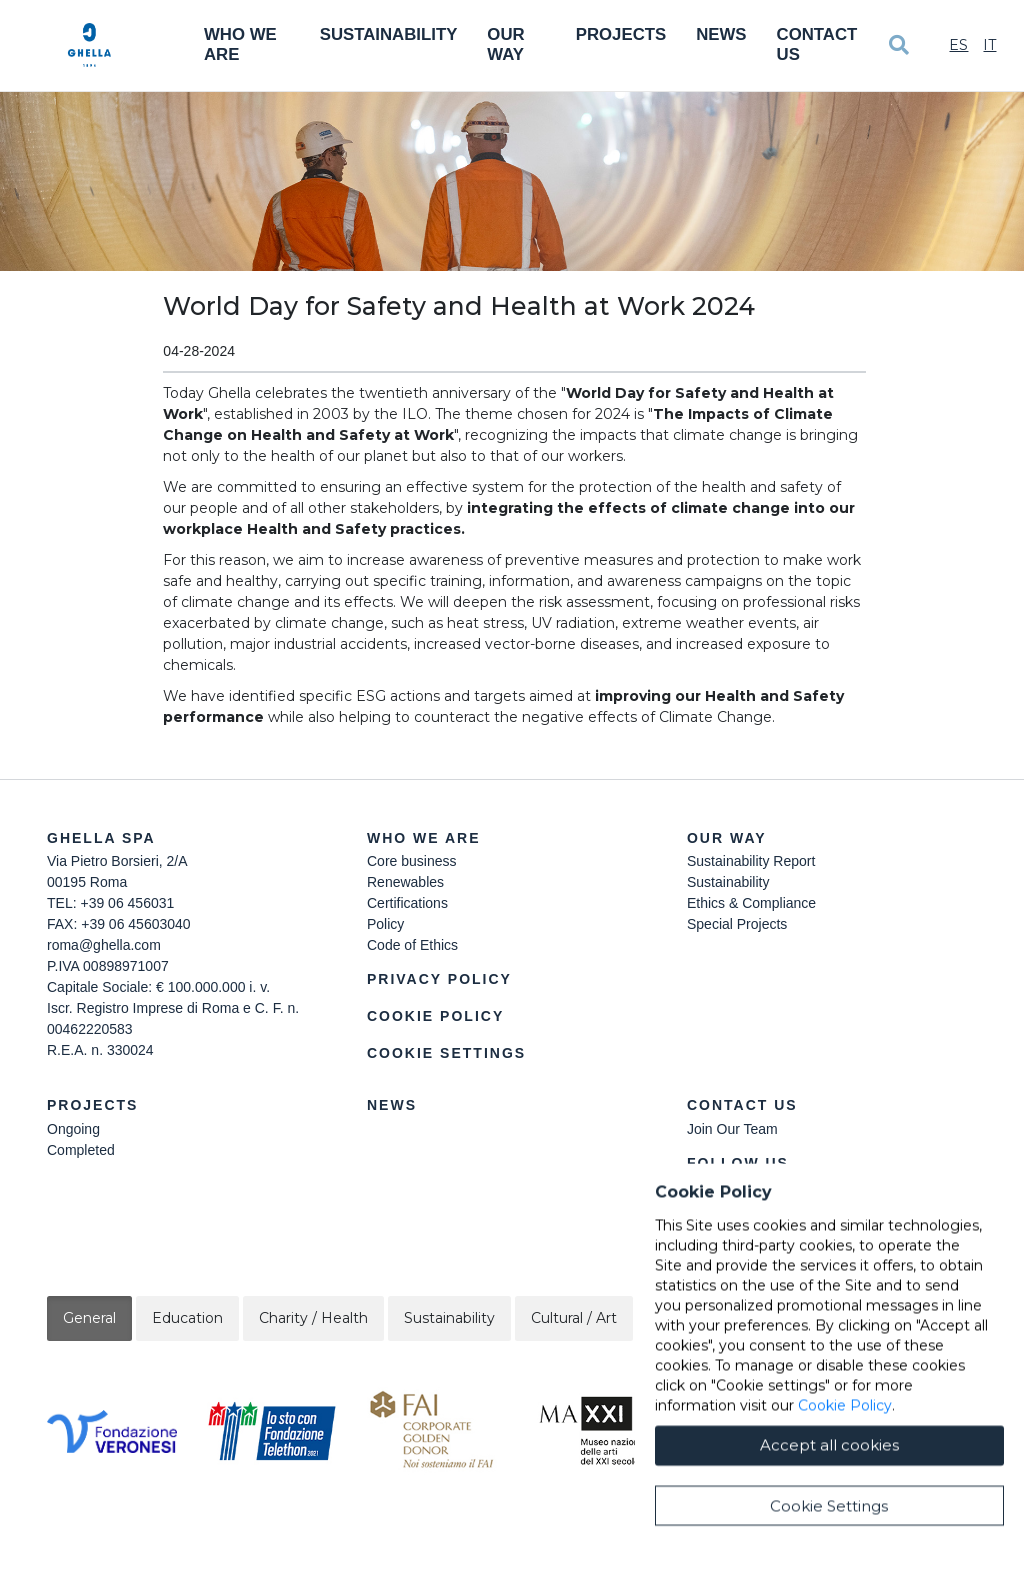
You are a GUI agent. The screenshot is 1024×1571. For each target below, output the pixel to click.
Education (187, 1318)
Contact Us (817, 44)
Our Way (505, 44)
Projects (621, 34)
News (721, 34)
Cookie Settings (446, 1053)
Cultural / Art (574, 1318)
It (989, 45)
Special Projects (737, 924)
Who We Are (240, 44)
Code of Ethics (412, 945)
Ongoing (73, 1129)
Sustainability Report (751, 861)
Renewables (405, 882)
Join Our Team (732, 1129)
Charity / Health (313, 1318)
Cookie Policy (435, 1016)
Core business (412, 861)
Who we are (424, 838)
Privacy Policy (439, 979)
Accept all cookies (829, 1530)
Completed (81, 1150)
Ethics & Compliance (751, 903)
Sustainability (389, 34)
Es (958, 45)
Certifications (407, 903)
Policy (385, 924)
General (89, 1318)
